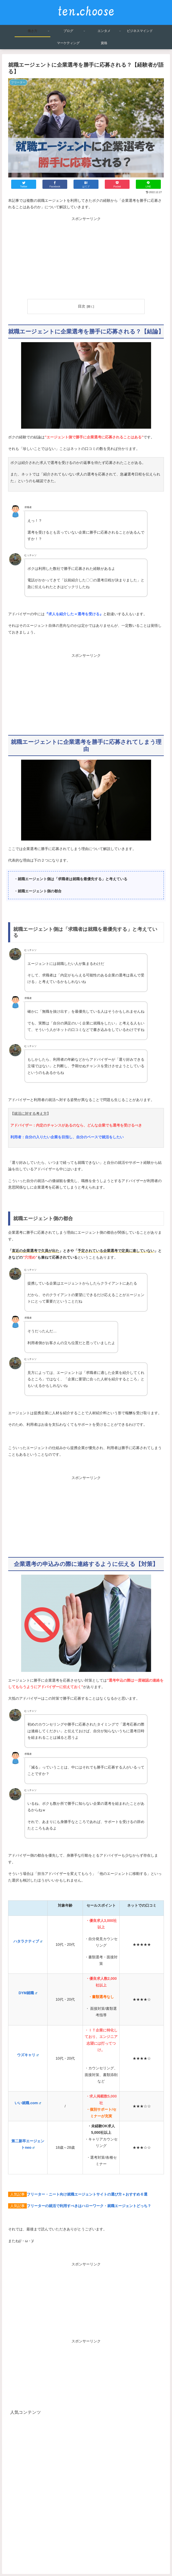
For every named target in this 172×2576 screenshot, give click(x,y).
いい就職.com (28, 2103)
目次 (81, 306)
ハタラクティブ (27, 1941)
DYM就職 (27, 1993)
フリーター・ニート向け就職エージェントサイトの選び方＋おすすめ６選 (87, 2194)
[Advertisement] (86, 263)
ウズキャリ (27, 2055)
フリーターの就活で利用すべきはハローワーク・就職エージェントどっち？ (89, 2206)
